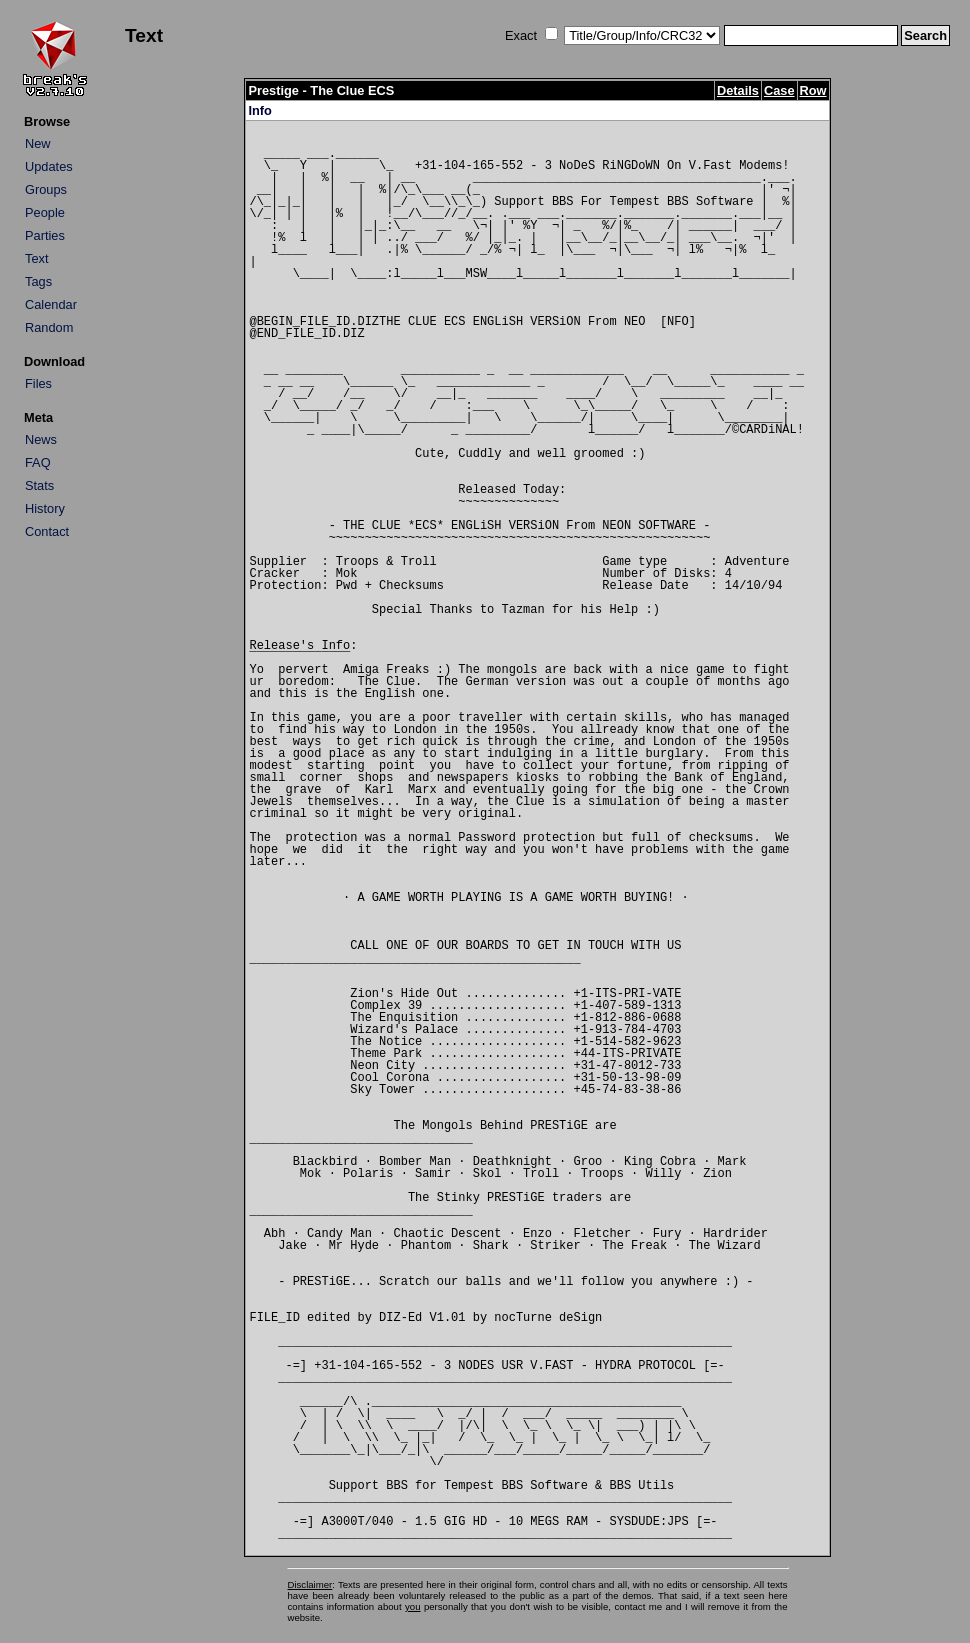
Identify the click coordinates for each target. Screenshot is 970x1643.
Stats (39, 485)
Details (738, 90)
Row (813, 90)
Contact (47, 531)
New (38, 143)
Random (49, 327)
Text (36, 258)
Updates (49, 166)
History (45, 508)
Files (38, 383)
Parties (45, 235)
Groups (46, 189)
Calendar (51, 304)
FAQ (38, 462)
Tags (38, 281)
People (45, 212)
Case (779, 90)
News (41, 439)
